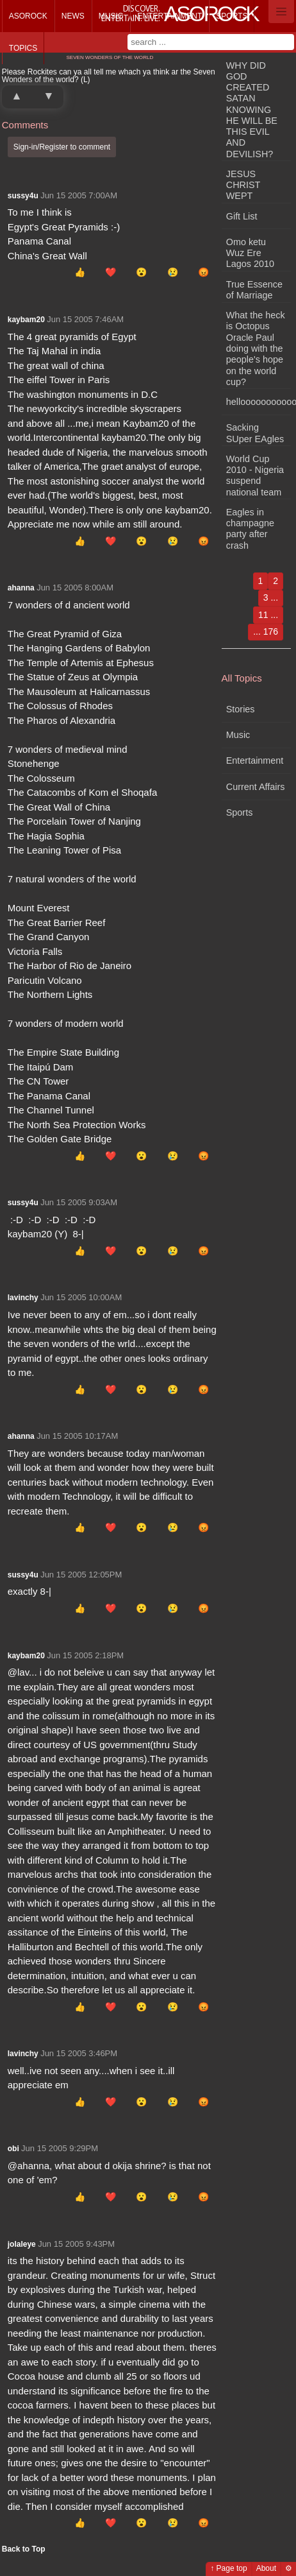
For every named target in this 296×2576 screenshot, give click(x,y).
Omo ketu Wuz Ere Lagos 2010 (250, 253)
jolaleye (22, 2244)
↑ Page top (228, 2568)
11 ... (268, 615)
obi (13, 2148)
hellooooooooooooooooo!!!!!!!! (258, 402)
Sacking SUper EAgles (255, 432)
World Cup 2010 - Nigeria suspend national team (255, 475)
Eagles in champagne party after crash (250, 529)
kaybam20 (26, 319)
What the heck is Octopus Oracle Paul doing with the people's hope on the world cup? (255, 348)
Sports (231, 16)
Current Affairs (255, 787)
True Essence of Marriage (254, 289)
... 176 (265, 631)
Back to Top (23, 2549)
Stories (240, 709)
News (73, 16)
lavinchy (23, 1297)
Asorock (28, 16)
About (266, 2568)
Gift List (242, 216)
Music (111, 16)
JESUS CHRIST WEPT (243, 185)
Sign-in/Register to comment (61, 146)
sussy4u (23, 195)
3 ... (270, 597)
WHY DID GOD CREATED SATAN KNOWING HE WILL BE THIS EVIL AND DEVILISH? (251, 109)
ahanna (21, 587)
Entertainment (169, 16)
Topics (23, 48)
